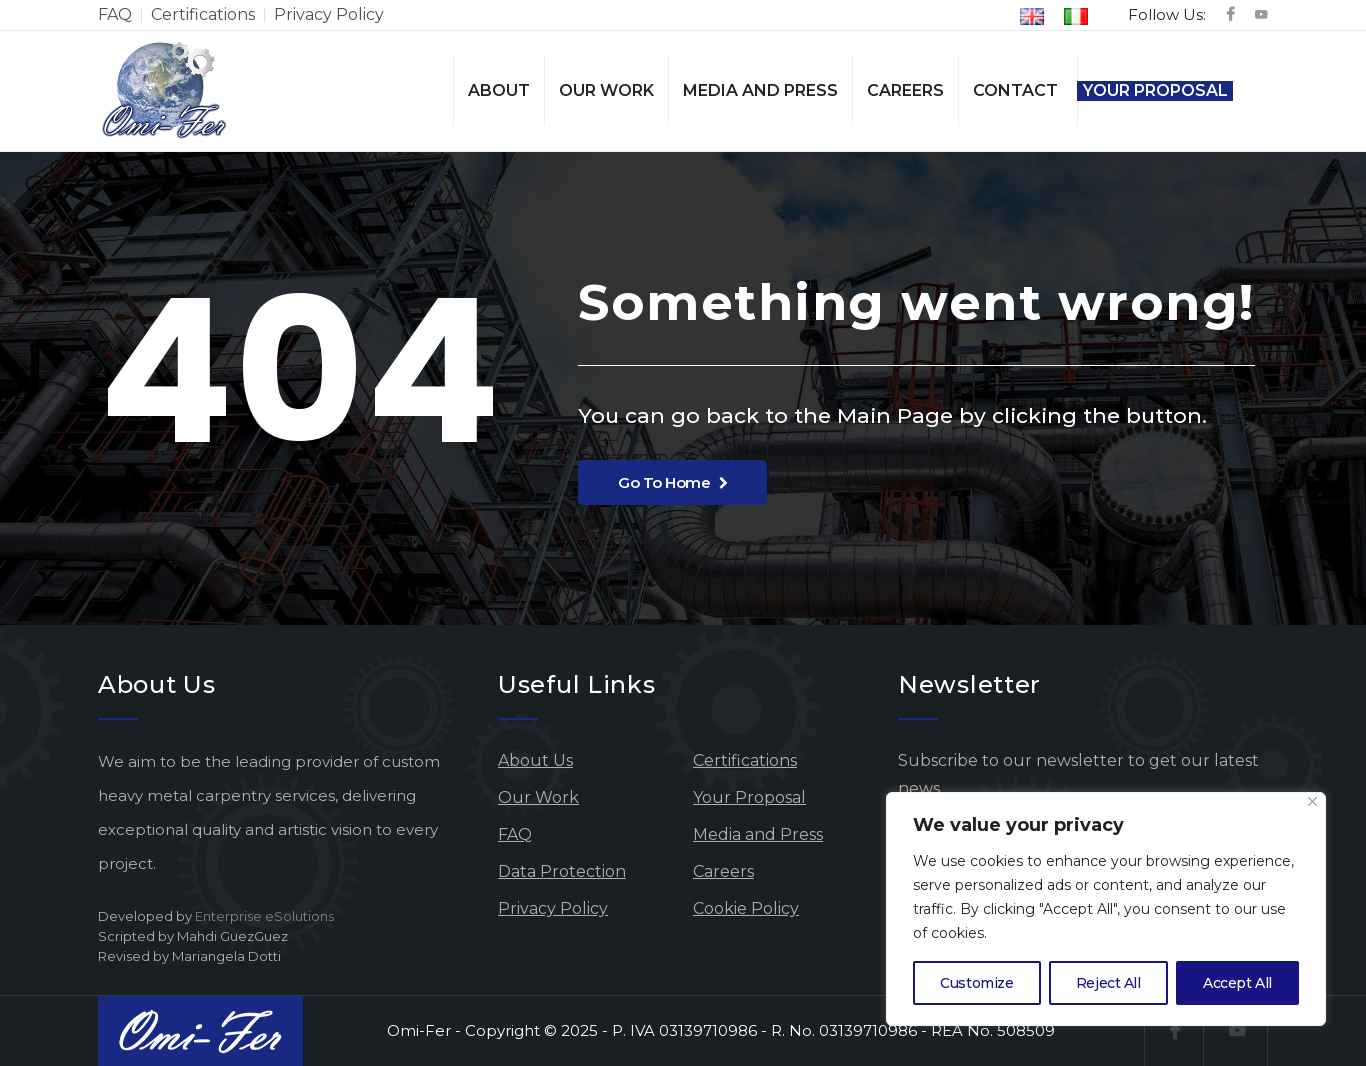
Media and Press (760, 90)
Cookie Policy (746, 908)
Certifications (203, 14)
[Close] (1312, 801)
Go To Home (672, 482)
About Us (535, 760)
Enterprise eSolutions (264, 916)
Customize (976, 983)
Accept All (1237, 983)
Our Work (606, 90)
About (499, 90)
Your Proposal (1155, 90)
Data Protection (562, 871)
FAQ (115, 14)
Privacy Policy (329, 14)
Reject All (1108, 983)
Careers (905, 90)
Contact (1015, 90)
